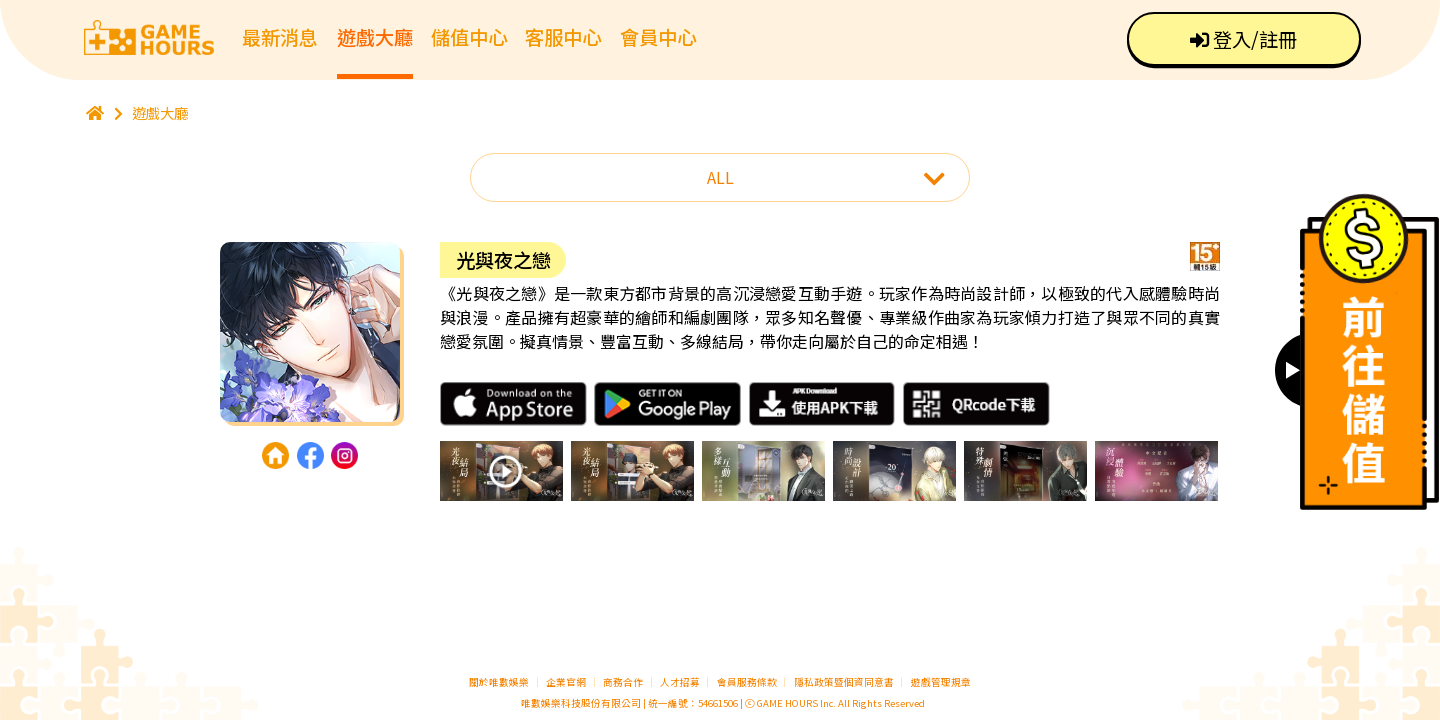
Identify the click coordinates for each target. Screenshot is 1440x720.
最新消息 (280, 37)
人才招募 (681, 682)
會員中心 (658, 37)
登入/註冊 (1243, 39)
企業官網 (566, 682)
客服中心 (563, 37)
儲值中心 (469, 37)
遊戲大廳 (375, 37)
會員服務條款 (747, 682)
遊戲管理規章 (941, 682)
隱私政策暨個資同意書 (844, 682)
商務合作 (623, 682)
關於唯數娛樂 (499, 682)
